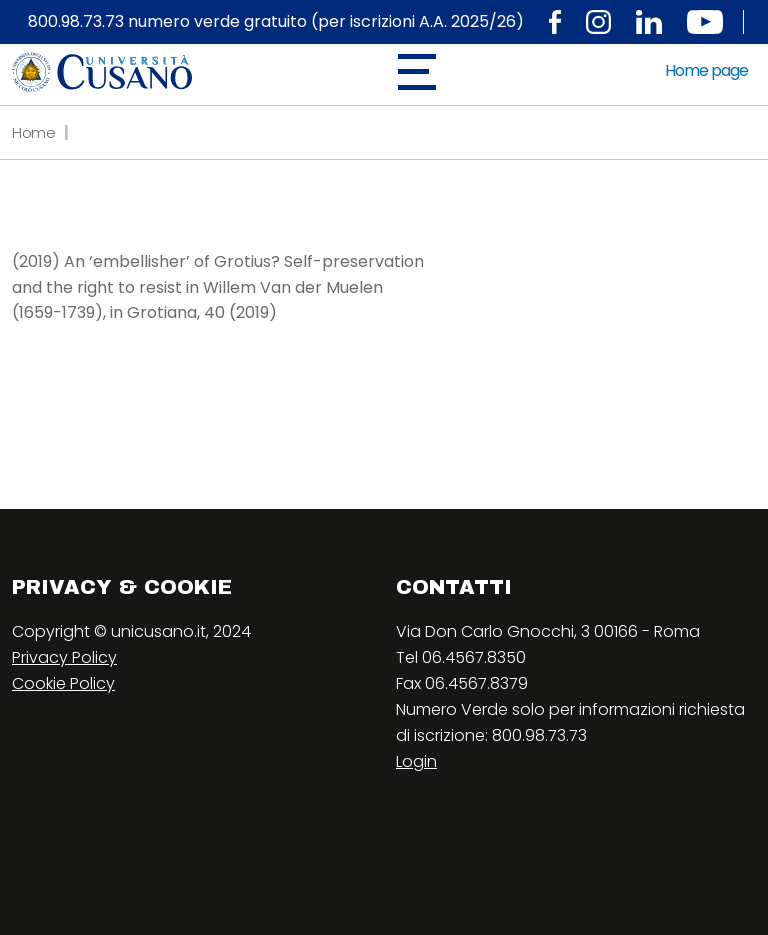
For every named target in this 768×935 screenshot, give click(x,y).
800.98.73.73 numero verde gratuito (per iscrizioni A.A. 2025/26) (276, 22)
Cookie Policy (63, 683)
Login (416, 761)
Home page (706, 70)
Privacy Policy (64, 657)
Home (34, 132)
